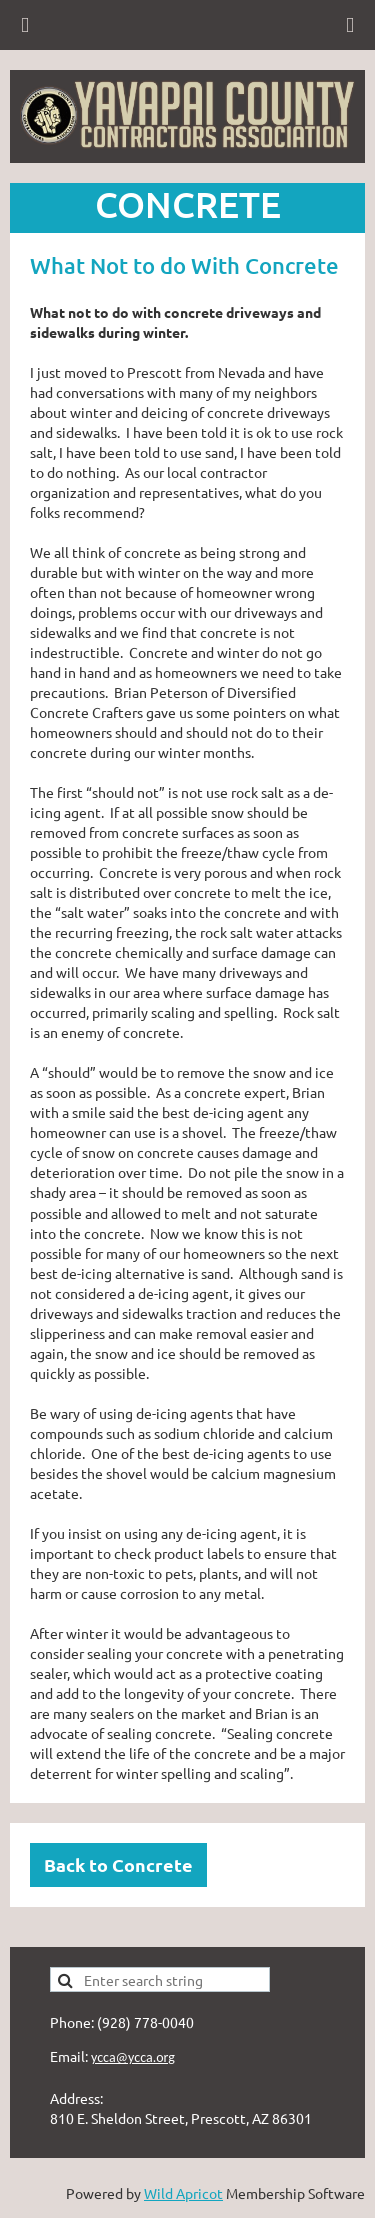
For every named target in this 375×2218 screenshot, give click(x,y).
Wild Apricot (183, 2193)
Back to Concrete (118, 1864)
